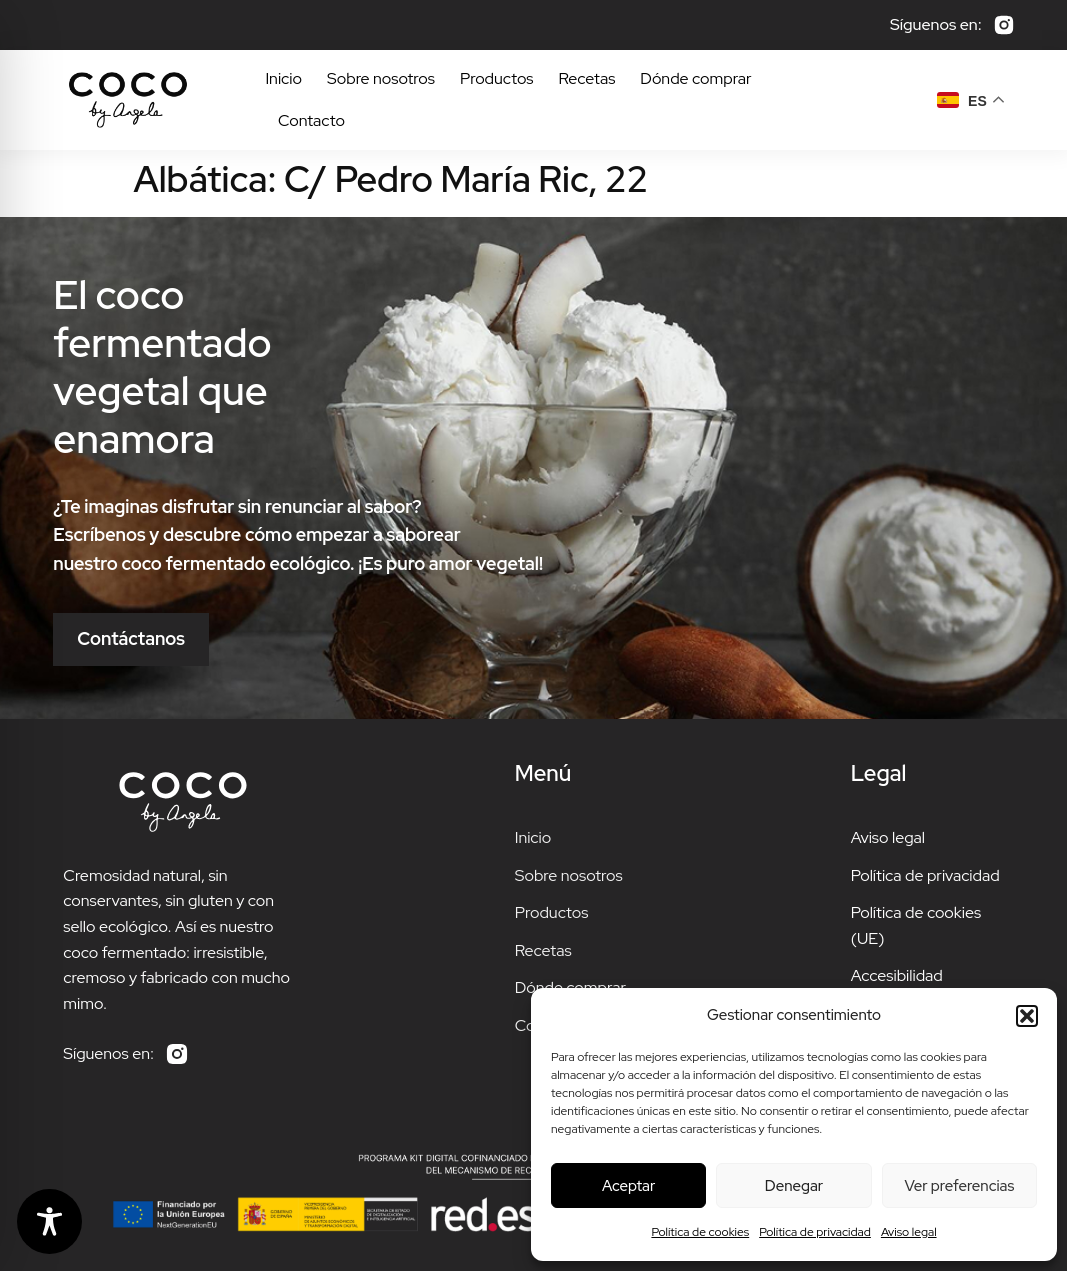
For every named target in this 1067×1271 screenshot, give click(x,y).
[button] (1027, 1016)
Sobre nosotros (381, 78)
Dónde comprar (695, 78)
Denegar (794, 1186)
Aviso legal (909, 1232)
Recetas (587, 78)
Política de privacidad (815, 1232)
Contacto (311, 120)
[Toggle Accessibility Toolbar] (49, 1221)
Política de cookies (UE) (916, 925)
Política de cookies (700, 1232)
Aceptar (628, 1186)
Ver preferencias (959, 1186)
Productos (497, 78)
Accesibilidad (897, 975)
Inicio (283, 78)
